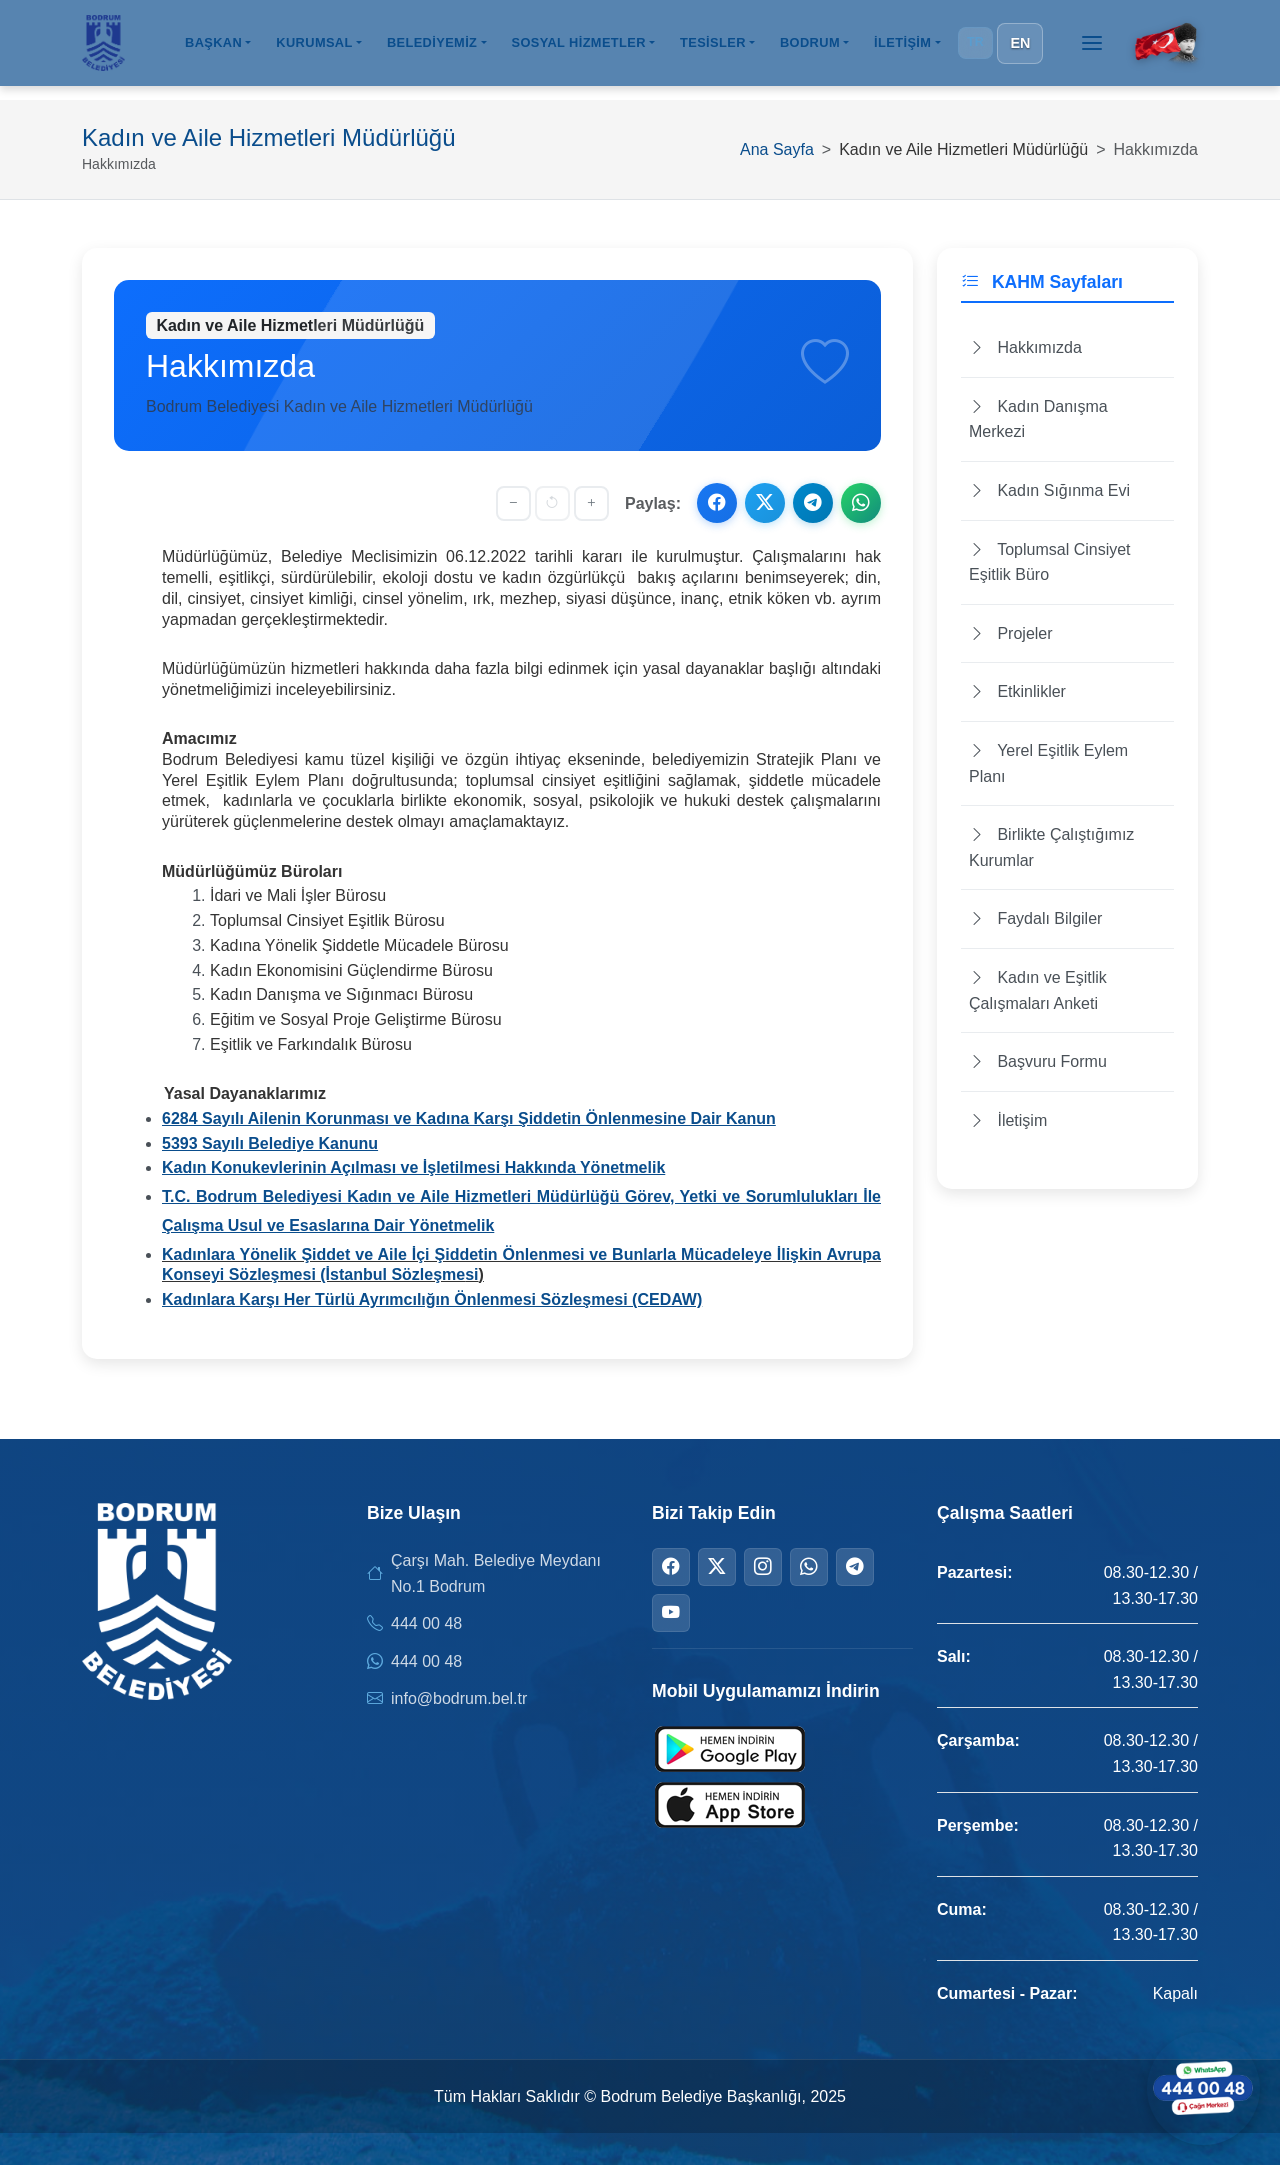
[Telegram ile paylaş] (813, 503)
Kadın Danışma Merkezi (1038, 419)
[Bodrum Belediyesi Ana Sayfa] (103, 49)
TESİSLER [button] (713, 48)
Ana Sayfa (777, 149)
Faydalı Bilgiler (1035, 918)
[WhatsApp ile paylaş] (861, 503)
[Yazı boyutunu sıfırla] (552, 503)
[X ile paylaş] (765, 503)
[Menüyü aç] (1092, 49)
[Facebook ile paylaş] (717, 503)
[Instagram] (763, 1567)
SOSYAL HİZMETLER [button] (578, 48)
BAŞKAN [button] (213, 48)
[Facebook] (671, 1567)
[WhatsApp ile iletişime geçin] (1200, 2085)
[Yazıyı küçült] (513, 503)
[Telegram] (855, 1567)
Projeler (1011, 633)
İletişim (1008, 1120)
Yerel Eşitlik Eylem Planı (1048, 763)
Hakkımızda (1025, 347)
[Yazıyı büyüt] (591, 503)
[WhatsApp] (809, 1567)
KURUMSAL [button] (314, 48)
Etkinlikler (1017, 691)
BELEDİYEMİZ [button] (432, 48)
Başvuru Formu (1038, 1061)
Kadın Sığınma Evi (1049, 490)
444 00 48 (426, 1623)
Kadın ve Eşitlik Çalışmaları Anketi (1038, 990)
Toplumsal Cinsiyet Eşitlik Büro (1050, 562)
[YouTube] (671, 1613)
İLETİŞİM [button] (902, 48)
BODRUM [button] (810, 48)
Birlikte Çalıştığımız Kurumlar (1051, 847)
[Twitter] (717, 1567)
